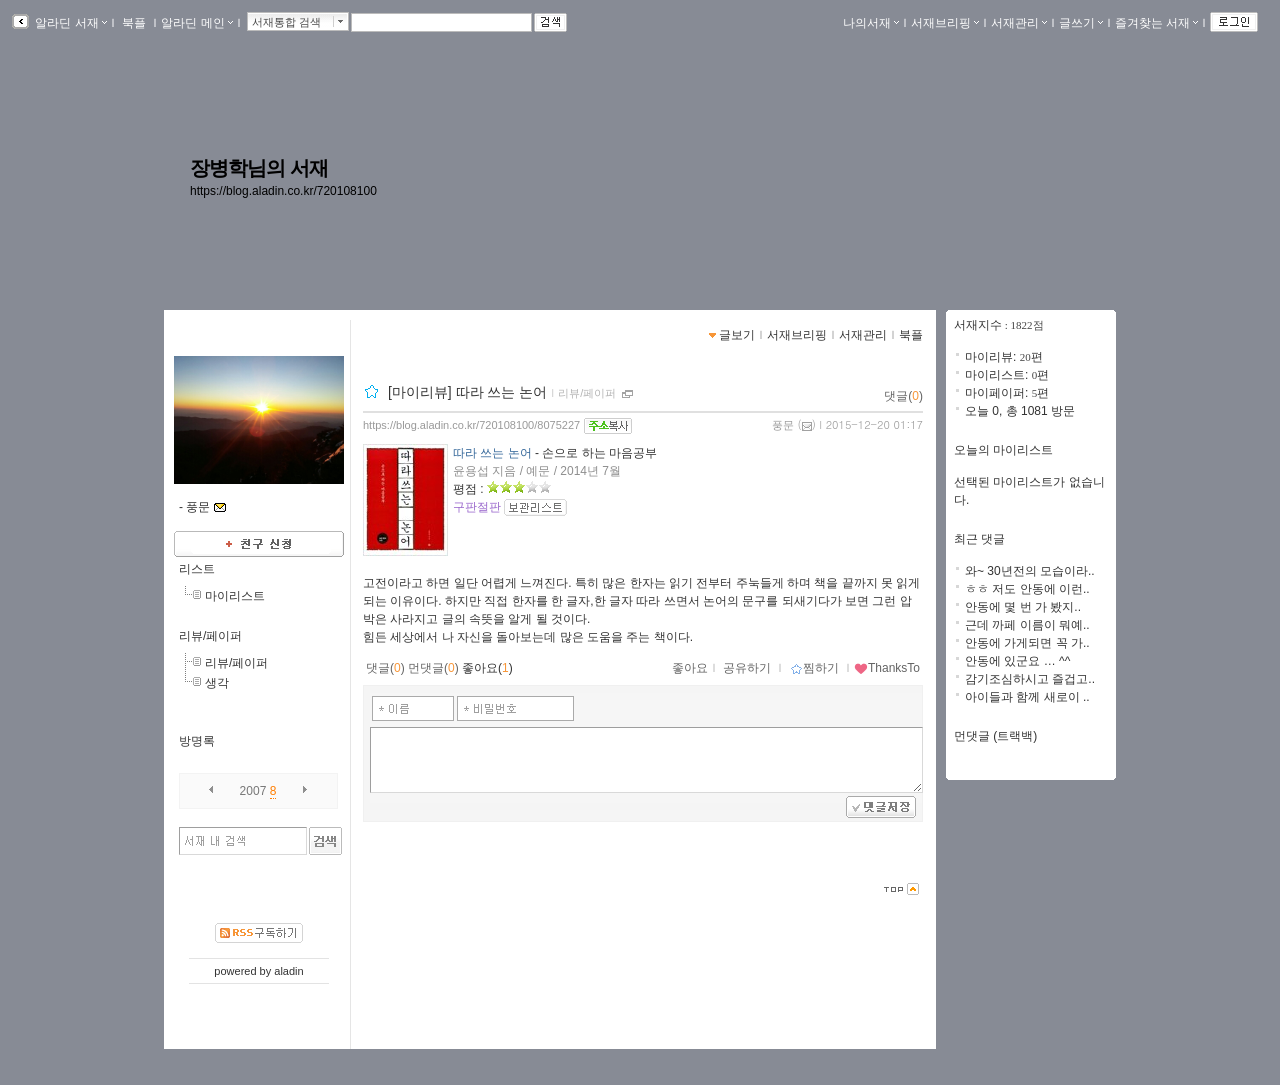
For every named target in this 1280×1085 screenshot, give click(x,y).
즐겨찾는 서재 (1156, 23)
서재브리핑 (945, 23)
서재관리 (1019, 23)
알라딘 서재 (69, 23)
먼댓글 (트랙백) (995, 736)
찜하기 (814, 668)
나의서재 (871, 23)
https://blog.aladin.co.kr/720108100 (283, 191)
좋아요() (487, 668)
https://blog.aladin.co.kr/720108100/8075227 (471, 425)
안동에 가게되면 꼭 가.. (1027, 643)
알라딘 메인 (196, 23)
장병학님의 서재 (259, 168)
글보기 (737, 335)
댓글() (903, 396)
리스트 (197, 569)
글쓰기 (1081, 23)
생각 (217, 683)
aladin (288, 971)
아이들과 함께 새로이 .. (1027, 697)
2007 (253, 791)
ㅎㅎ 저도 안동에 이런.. (1027, 589)
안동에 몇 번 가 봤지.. (1023, 607)
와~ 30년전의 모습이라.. (1030, 571)
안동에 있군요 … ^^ (1017, 661)
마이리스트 (235, 596)
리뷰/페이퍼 (210, 636)
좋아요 (690, 668)
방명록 (197, 741)
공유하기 (747, 668)
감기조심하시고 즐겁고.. (1030, 679)
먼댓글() (433, 668)
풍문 (783, 425)
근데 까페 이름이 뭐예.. (1027, 625)
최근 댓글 (979, 539)
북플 (134, 23)
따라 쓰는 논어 (492, 453)
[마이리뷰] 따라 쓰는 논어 (467, 392)
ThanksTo (887, 668)
